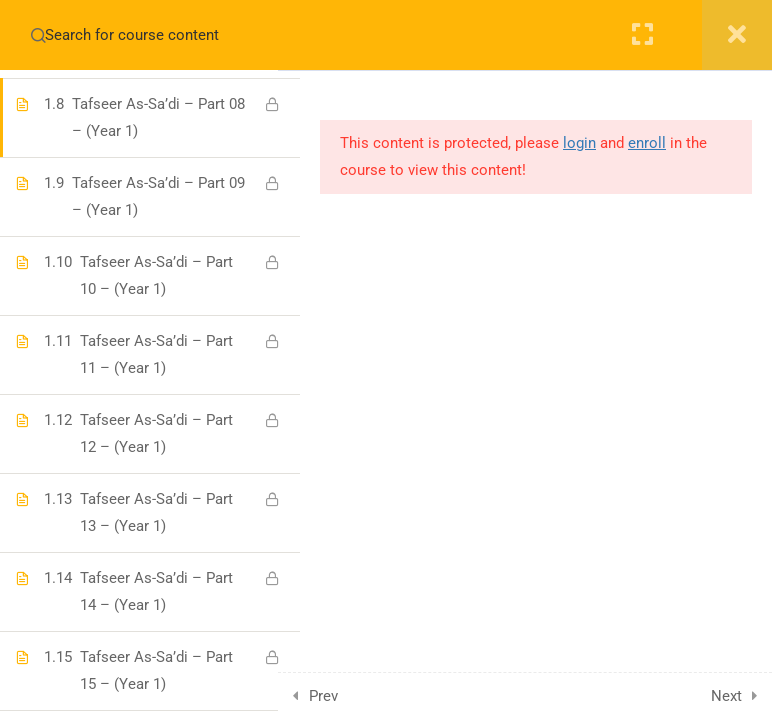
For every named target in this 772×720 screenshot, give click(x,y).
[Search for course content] (38, 35)
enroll (647, 143)
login (579, 143)
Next (726, 696)
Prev (345, 696)
